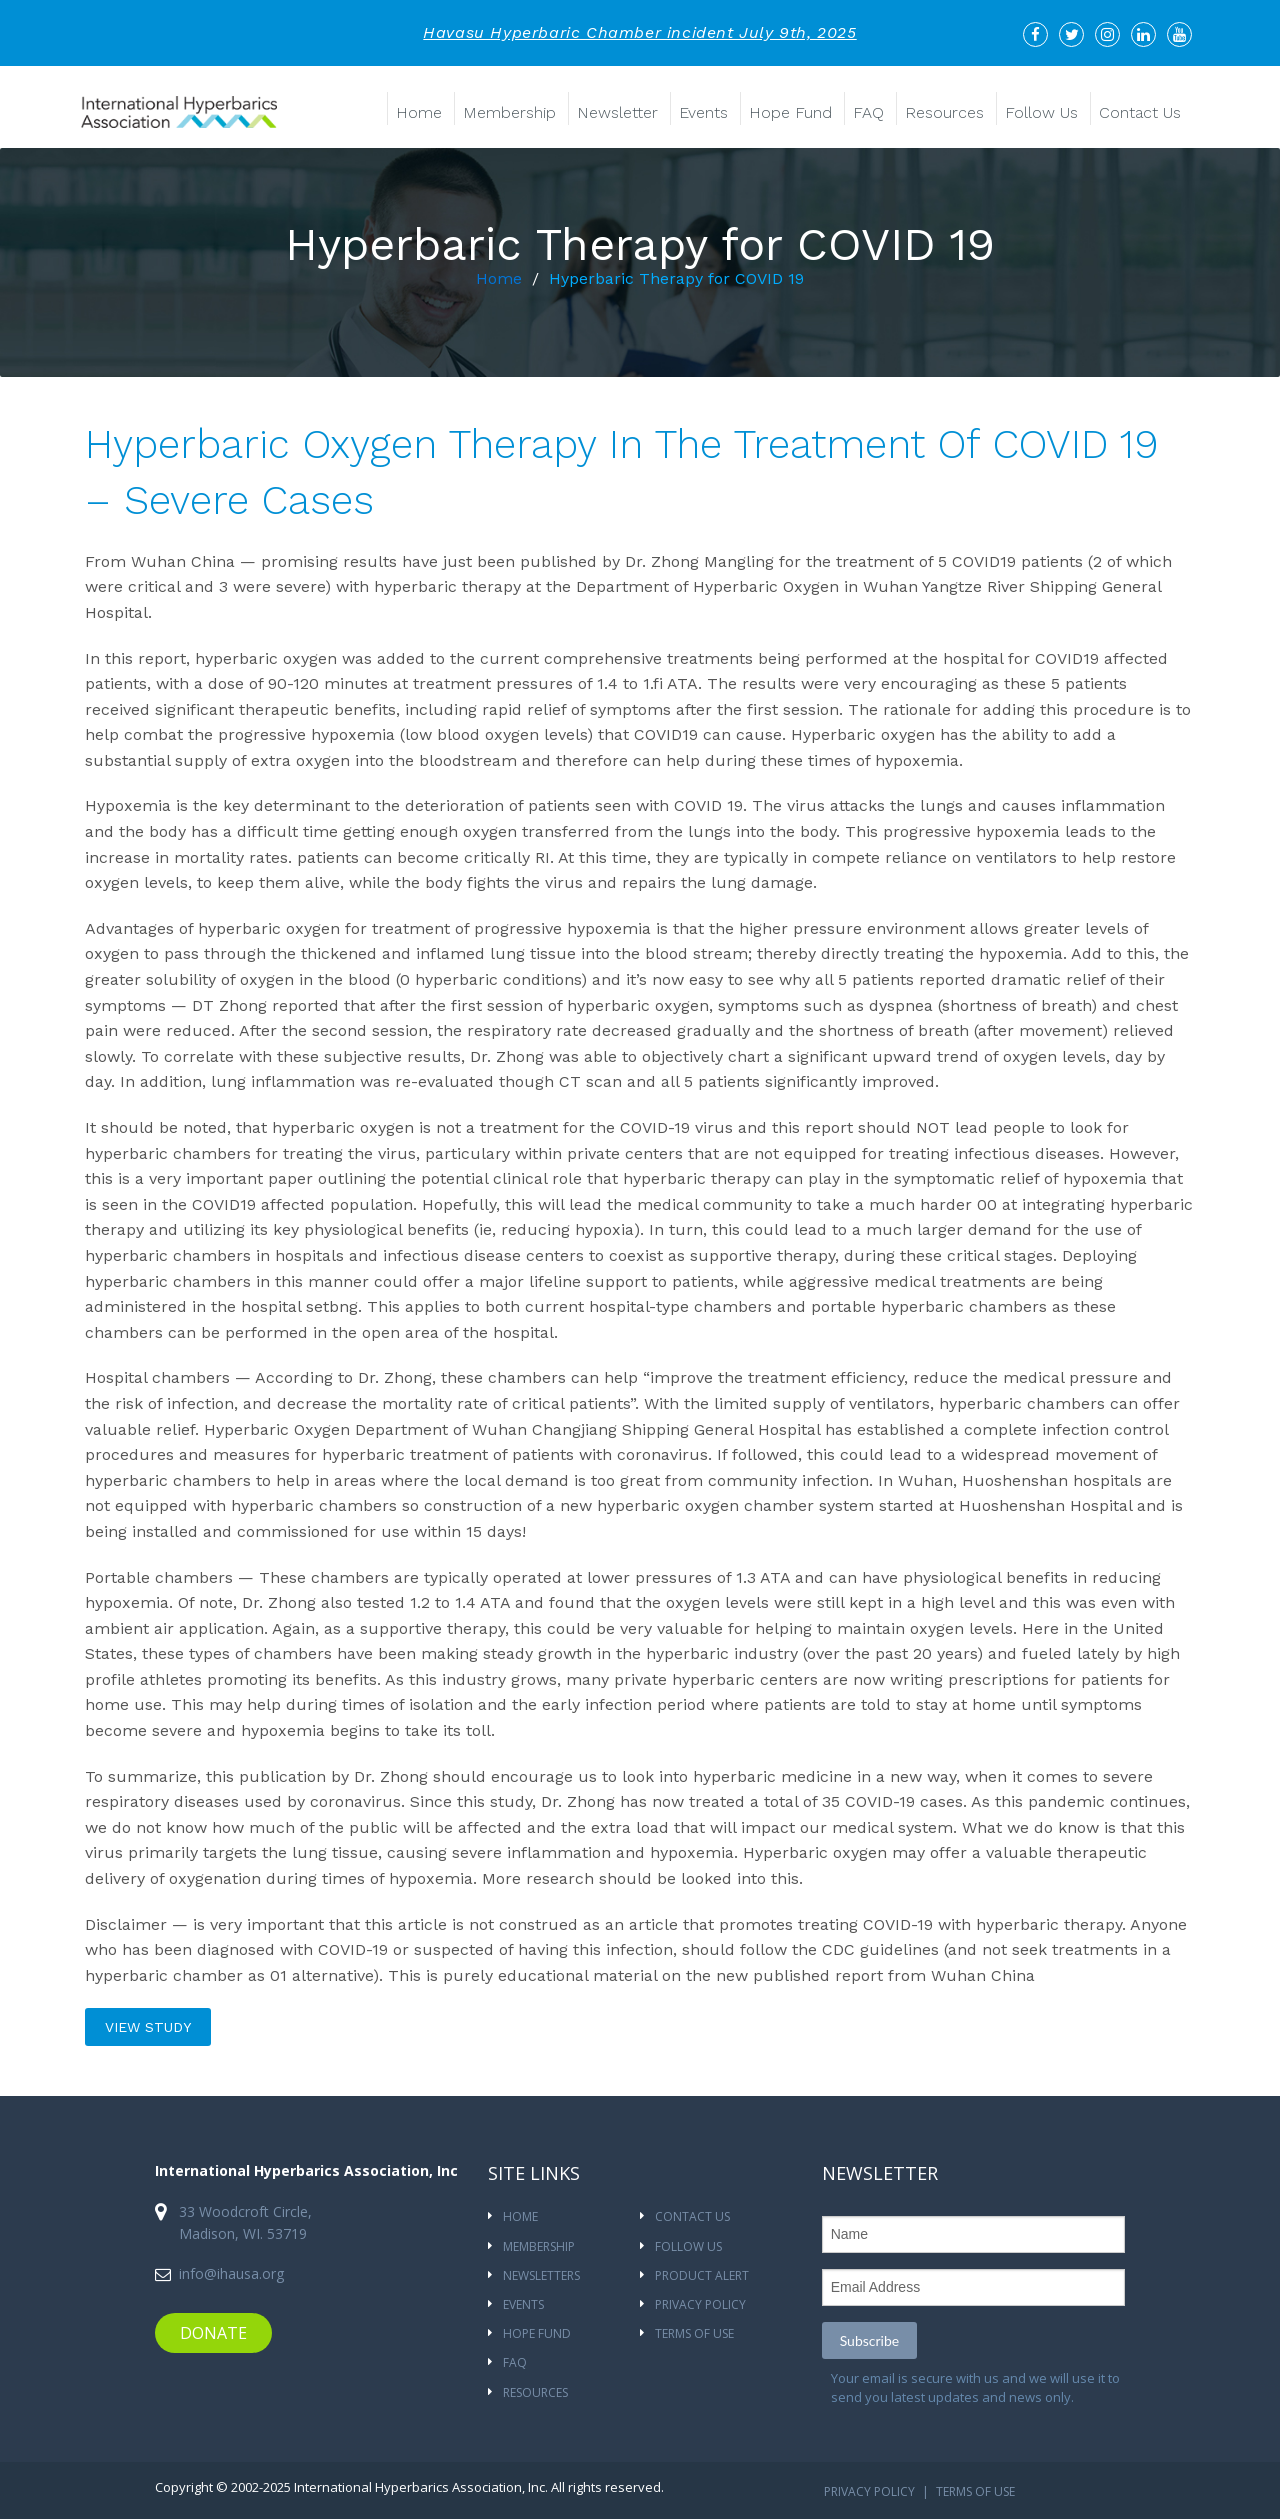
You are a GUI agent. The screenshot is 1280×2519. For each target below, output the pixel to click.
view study (148, 2027)
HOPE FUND (537, 2333)
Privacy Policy (700, 2304)
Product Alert (702, 2275)
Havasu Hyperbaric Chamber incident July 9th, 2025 (639, 32)
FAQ (868, 112)
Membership (509, 112)
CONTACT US (692, 2216)
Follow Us (1041, 112)
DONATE (213, 2333)
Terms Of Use (694, 2333)
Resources (944, 112)
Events (703, 112)
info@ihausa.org (231, 2273)
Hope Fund (790, 112)
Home (419, 112)
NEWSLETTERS (541, 2275)
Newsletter (617, 112)
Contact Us (1140, 112)
